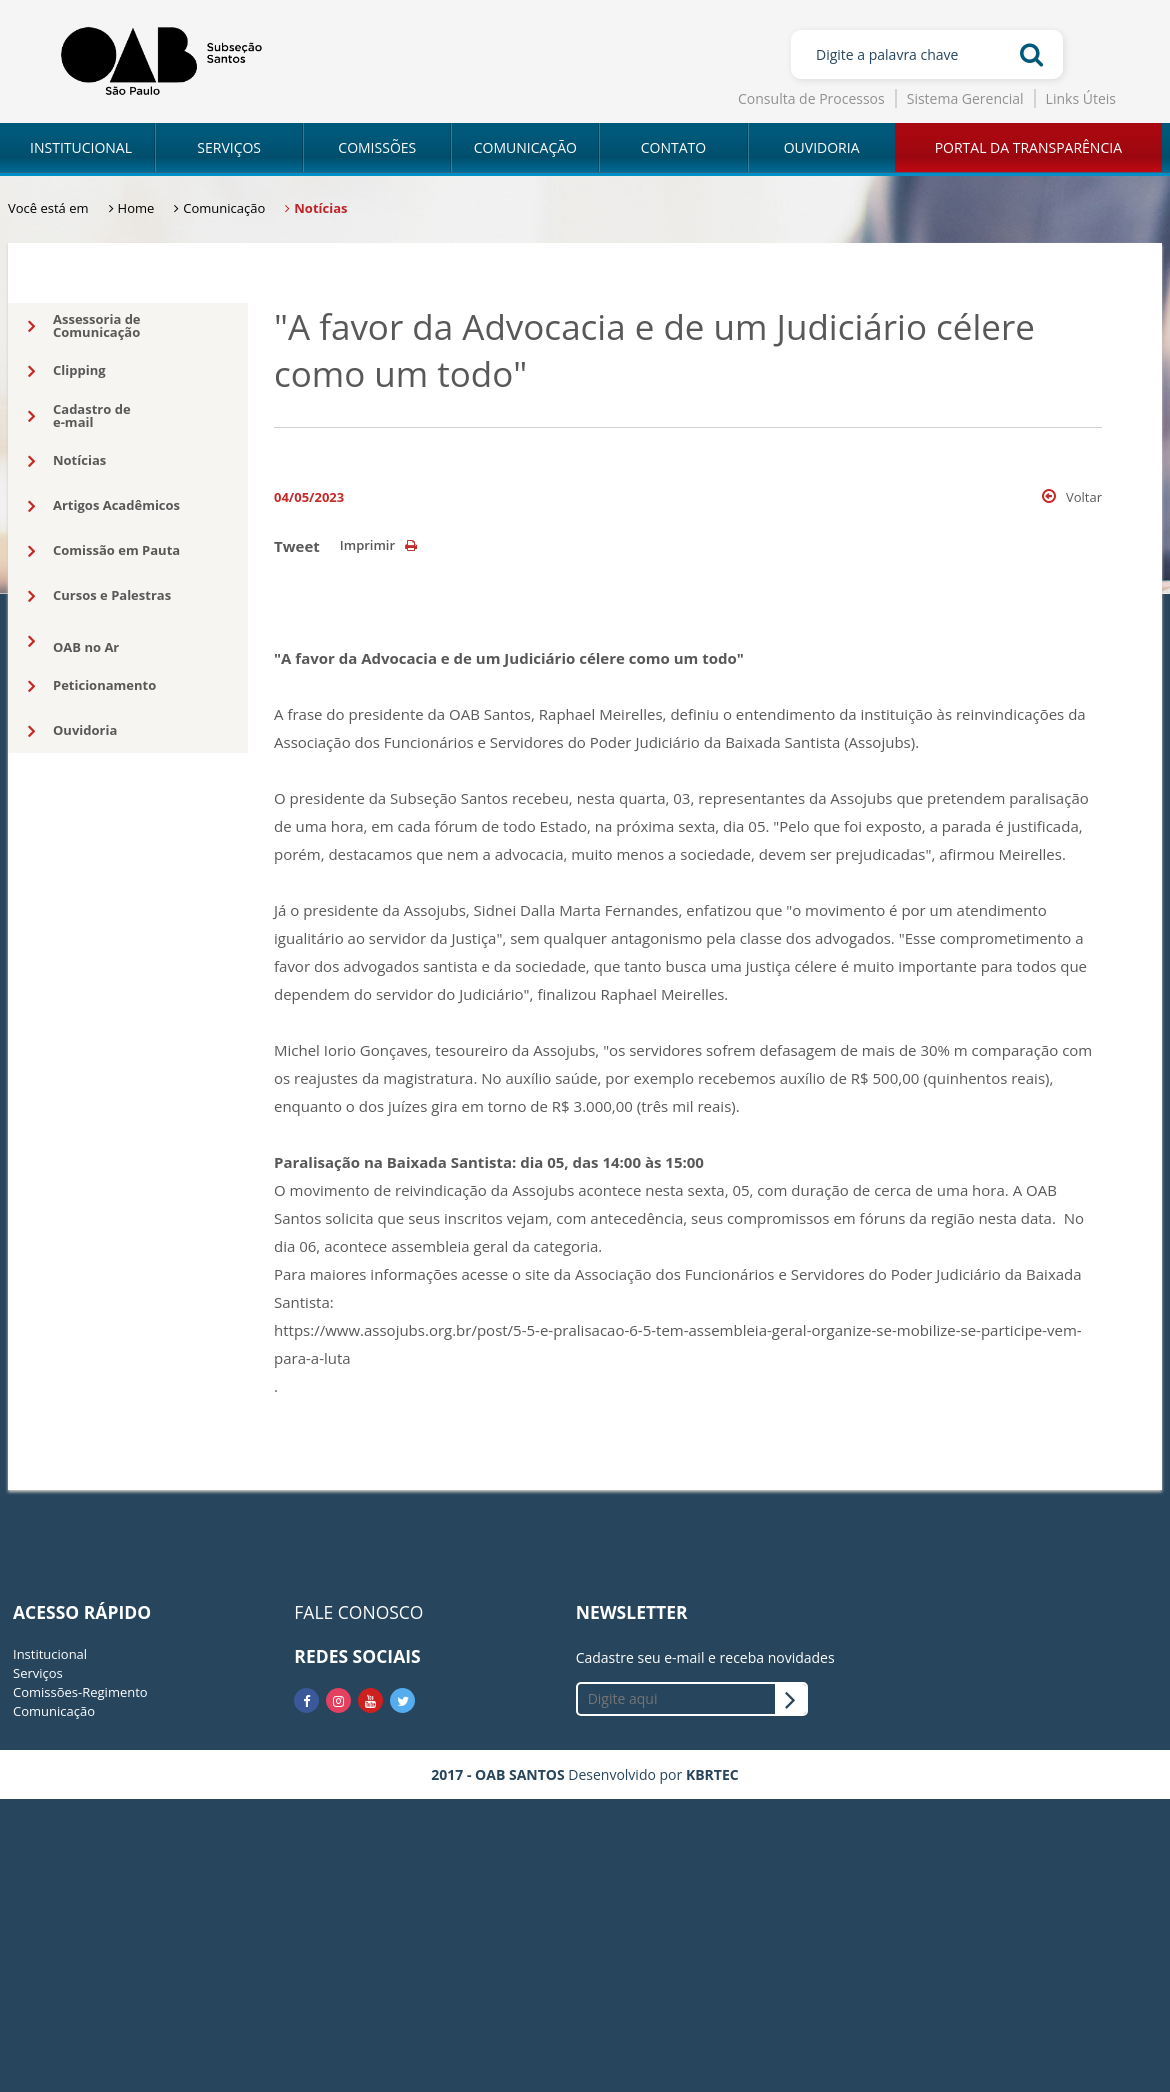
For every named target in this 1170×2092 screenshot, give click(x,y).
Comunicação (54, 1711)
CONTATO (673, 147)
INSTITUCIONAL (81, 147)
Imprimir (378, 545)
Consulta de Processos (811, 98)
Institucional (50, 1654)
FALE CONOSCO (358, 1612)
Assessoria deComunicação (84, 325)
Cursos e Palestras (99, 596)
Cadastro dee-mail (79, 415)
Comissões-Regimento (80, 1692)
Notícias (67, 461)
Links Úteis (1081, 98)
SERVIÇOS (229, 147)
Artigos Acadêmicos (104, 506)
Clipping (67, 371)
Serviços (38, 1673)
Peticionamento (92, 686)
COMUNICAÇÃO (525, 147)
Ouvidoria (72, 731)
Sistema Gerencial (965, 98)
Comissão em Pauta (104, 551)
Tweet (297, 546)
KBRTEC (712, 1774)
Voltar (1072, 497)
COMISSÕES (377, 147)
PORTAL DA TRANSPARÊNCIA (1028, 147)
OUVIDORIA (822, 147)
